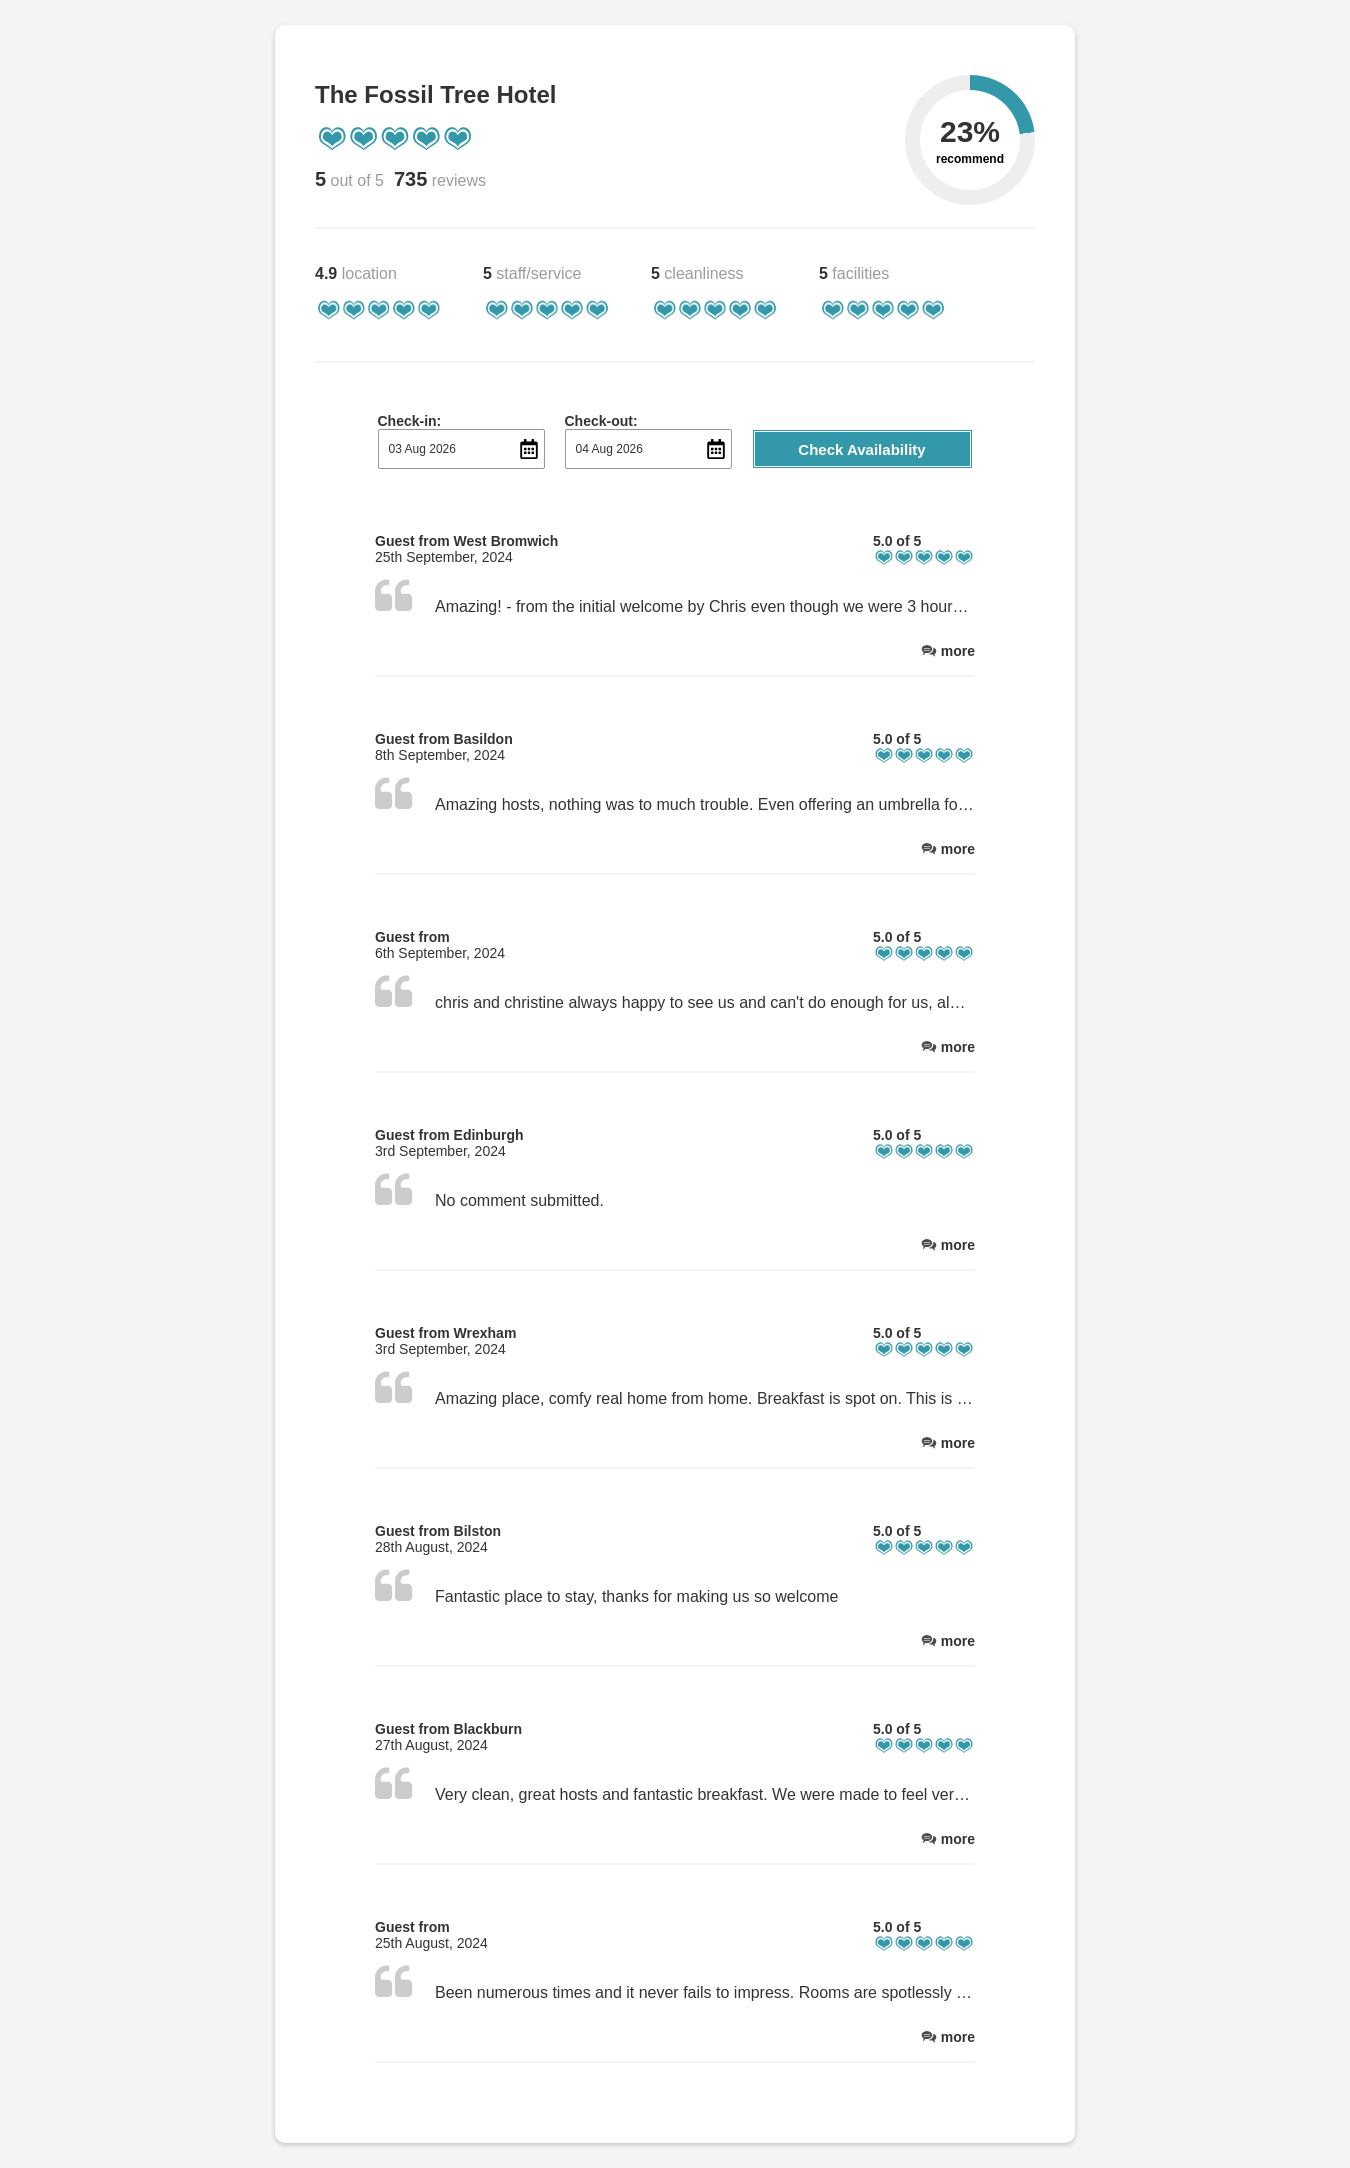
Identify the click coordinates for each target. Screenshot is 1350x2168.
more (958, 651)
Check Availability (861, 449)
